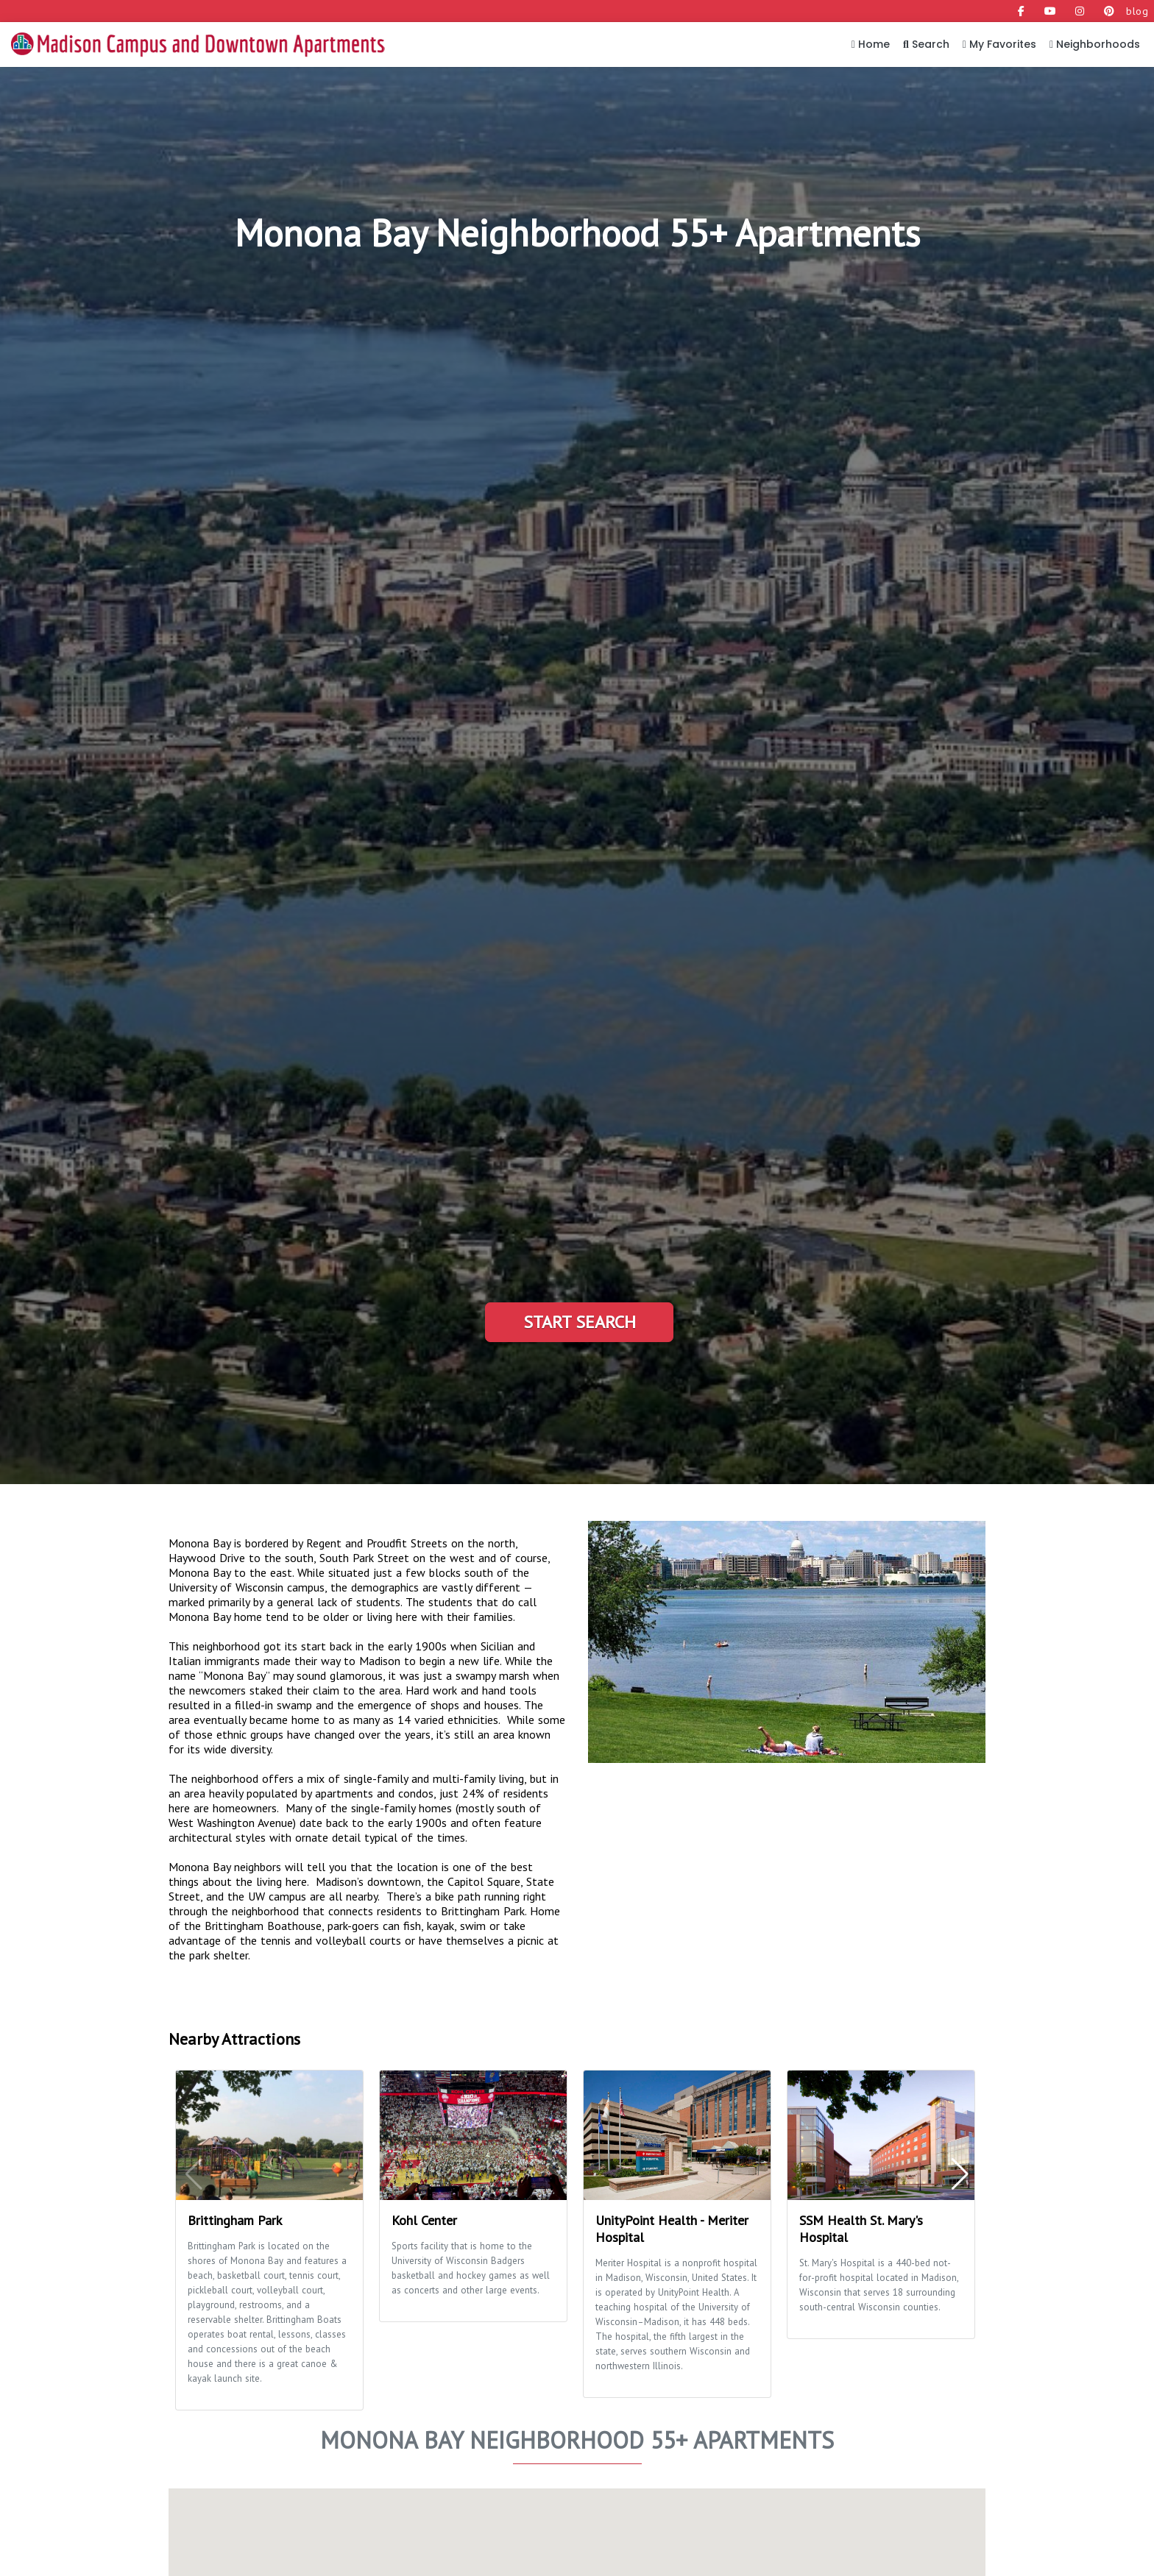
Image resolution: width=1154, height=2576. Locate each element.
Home (871, 44)
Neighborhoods (1094, 44)
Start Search (579, 1321)
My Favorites (999, 44)
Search (926, 44)
